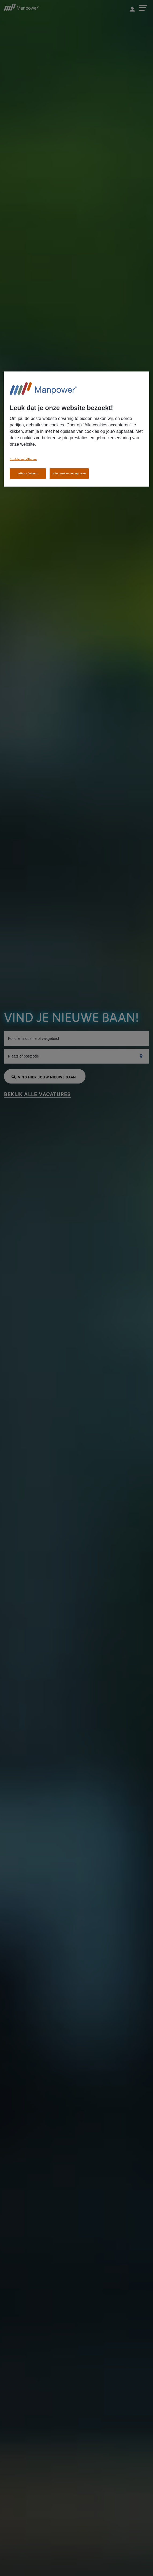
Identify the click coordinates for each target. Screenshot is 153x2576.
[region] (76, 429)
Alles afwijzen (28, 473)
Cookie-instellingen (23, 459)
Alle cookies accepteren (69, 473)
